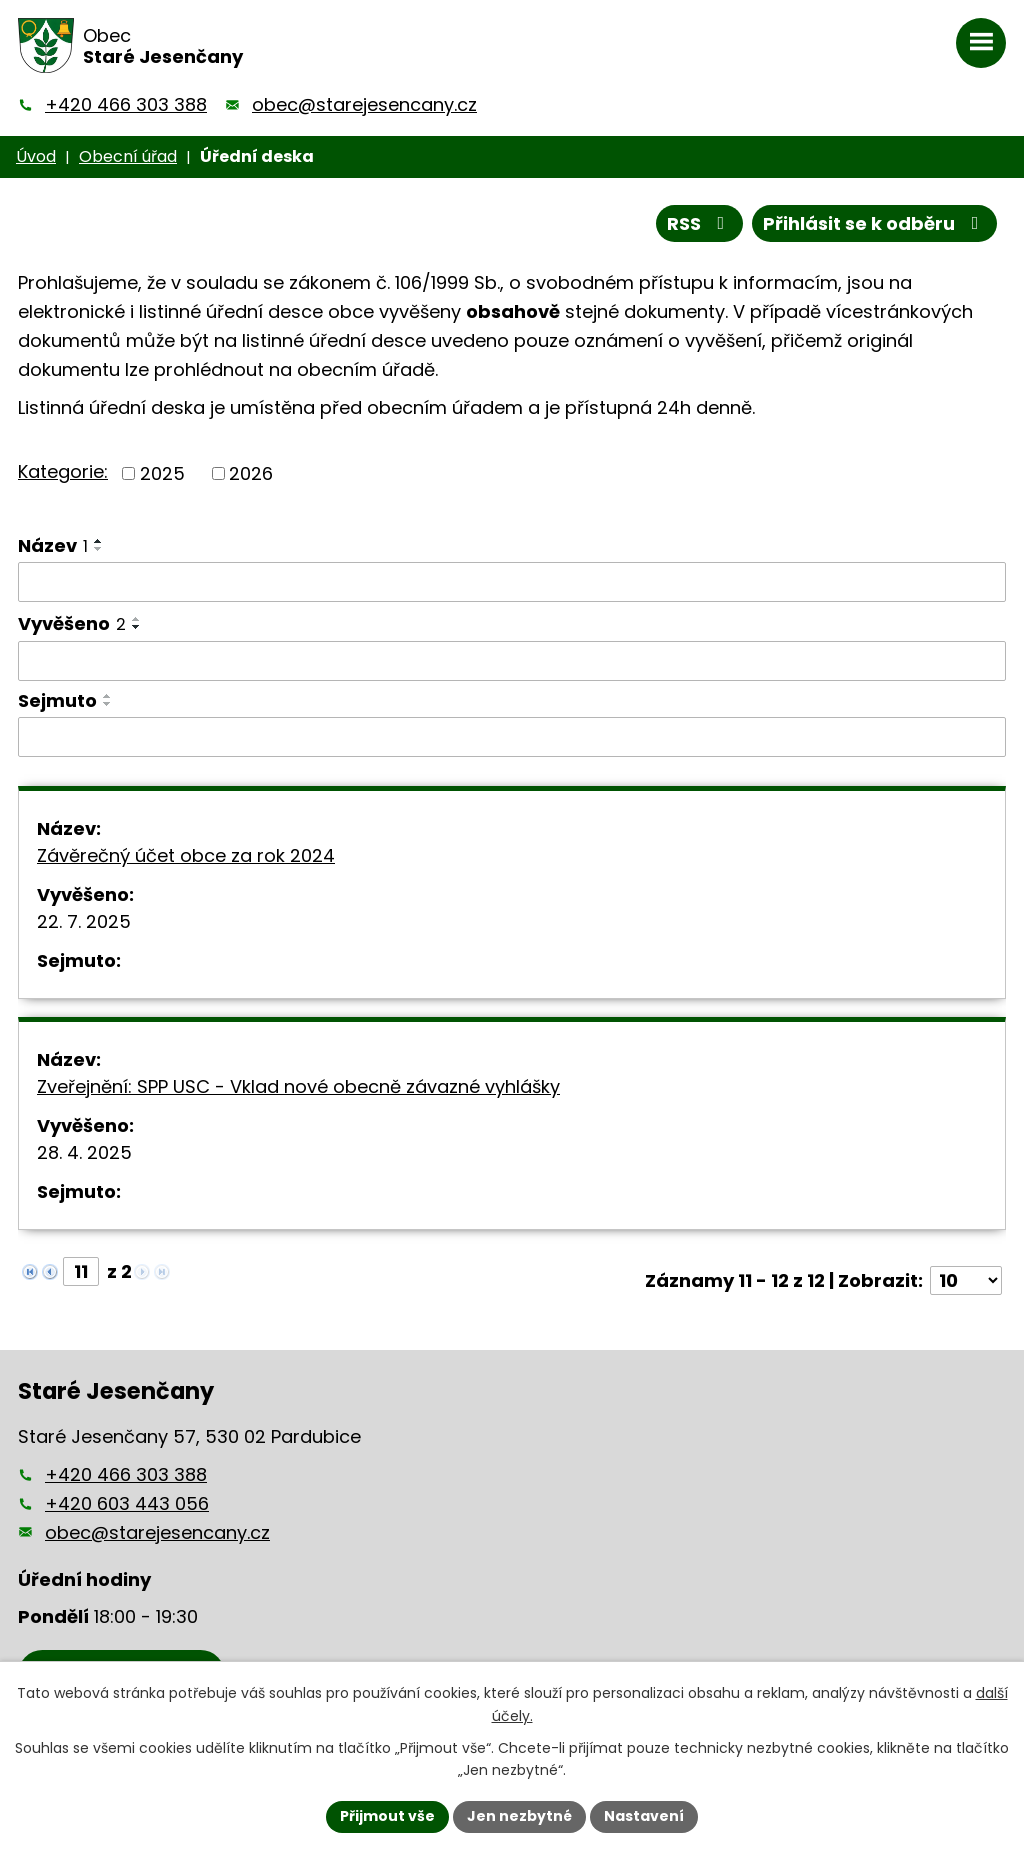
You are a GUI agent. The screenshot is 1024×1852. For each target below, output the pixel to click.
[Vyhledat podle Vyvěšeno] (512, 661)
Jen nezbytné (519, 1816)
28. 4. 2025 (84, 1152)
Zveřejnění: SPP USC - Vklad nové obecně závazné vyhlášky (298, 1086)
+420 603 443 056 (127, 1503)
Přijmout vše (387, 1816)
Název (53, 545)
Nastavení (644, 1816)
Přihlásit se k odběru (875, 223)
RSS (700, 223)
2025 (162, 473)
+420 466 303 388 (126, 104)
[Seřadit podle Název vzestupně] (99, 541)
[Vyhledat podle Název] (512, 582)
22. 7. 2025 (84, 921)
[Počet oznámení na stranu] (966, 1280)
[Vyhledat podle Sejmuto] (512, 737)
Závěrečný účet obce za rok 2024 (186, 855)
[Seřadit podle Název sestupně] (99, 549)
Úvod (36, 156)
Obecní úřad (128, 156)
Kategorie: (63, 471)
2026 (251, 473)
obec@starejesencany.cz (364, 104)
